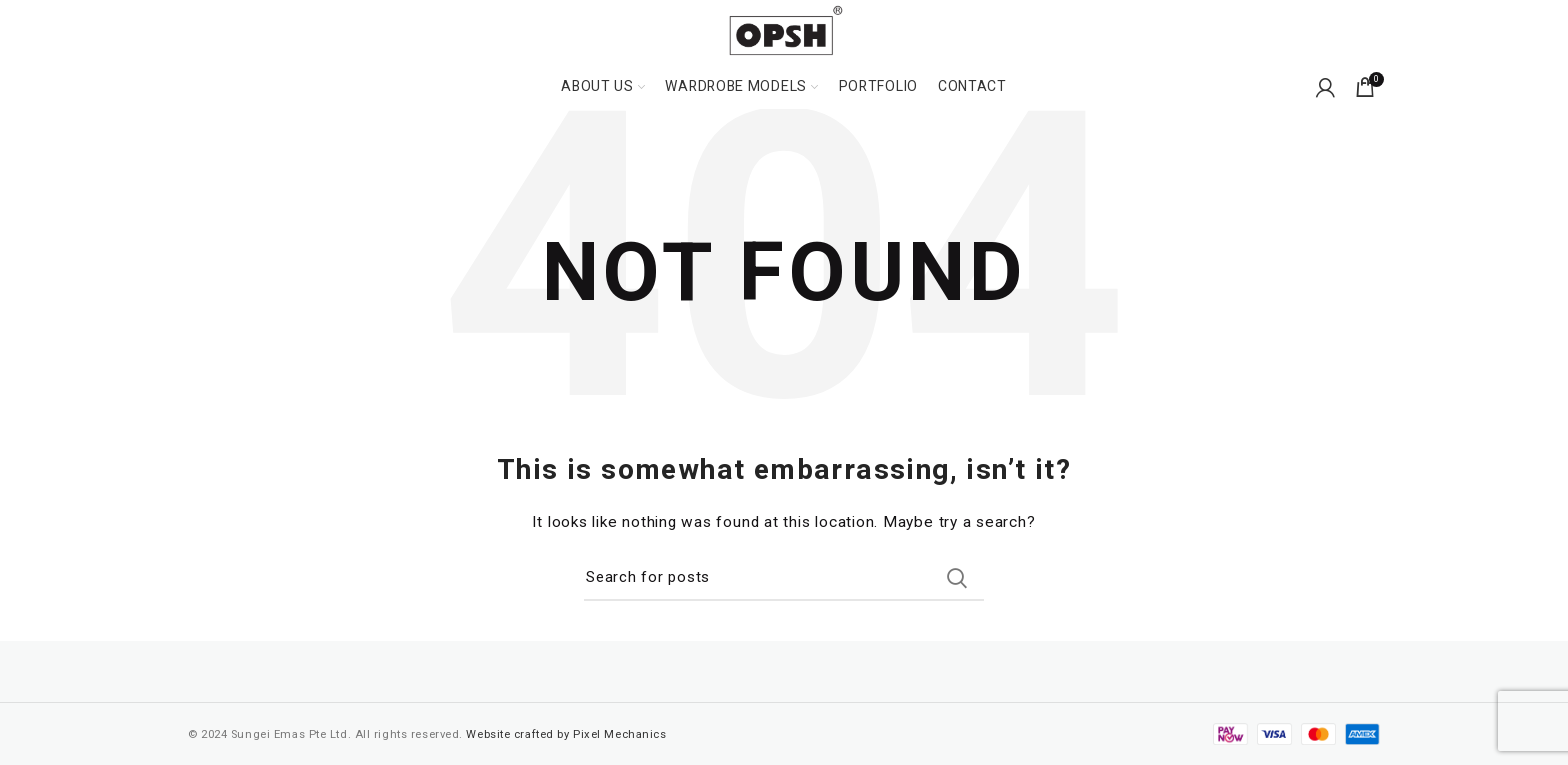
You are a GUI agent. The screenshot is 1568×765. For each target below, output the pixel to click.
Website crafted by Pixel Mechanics (566, 734)
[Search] (784, 578)
